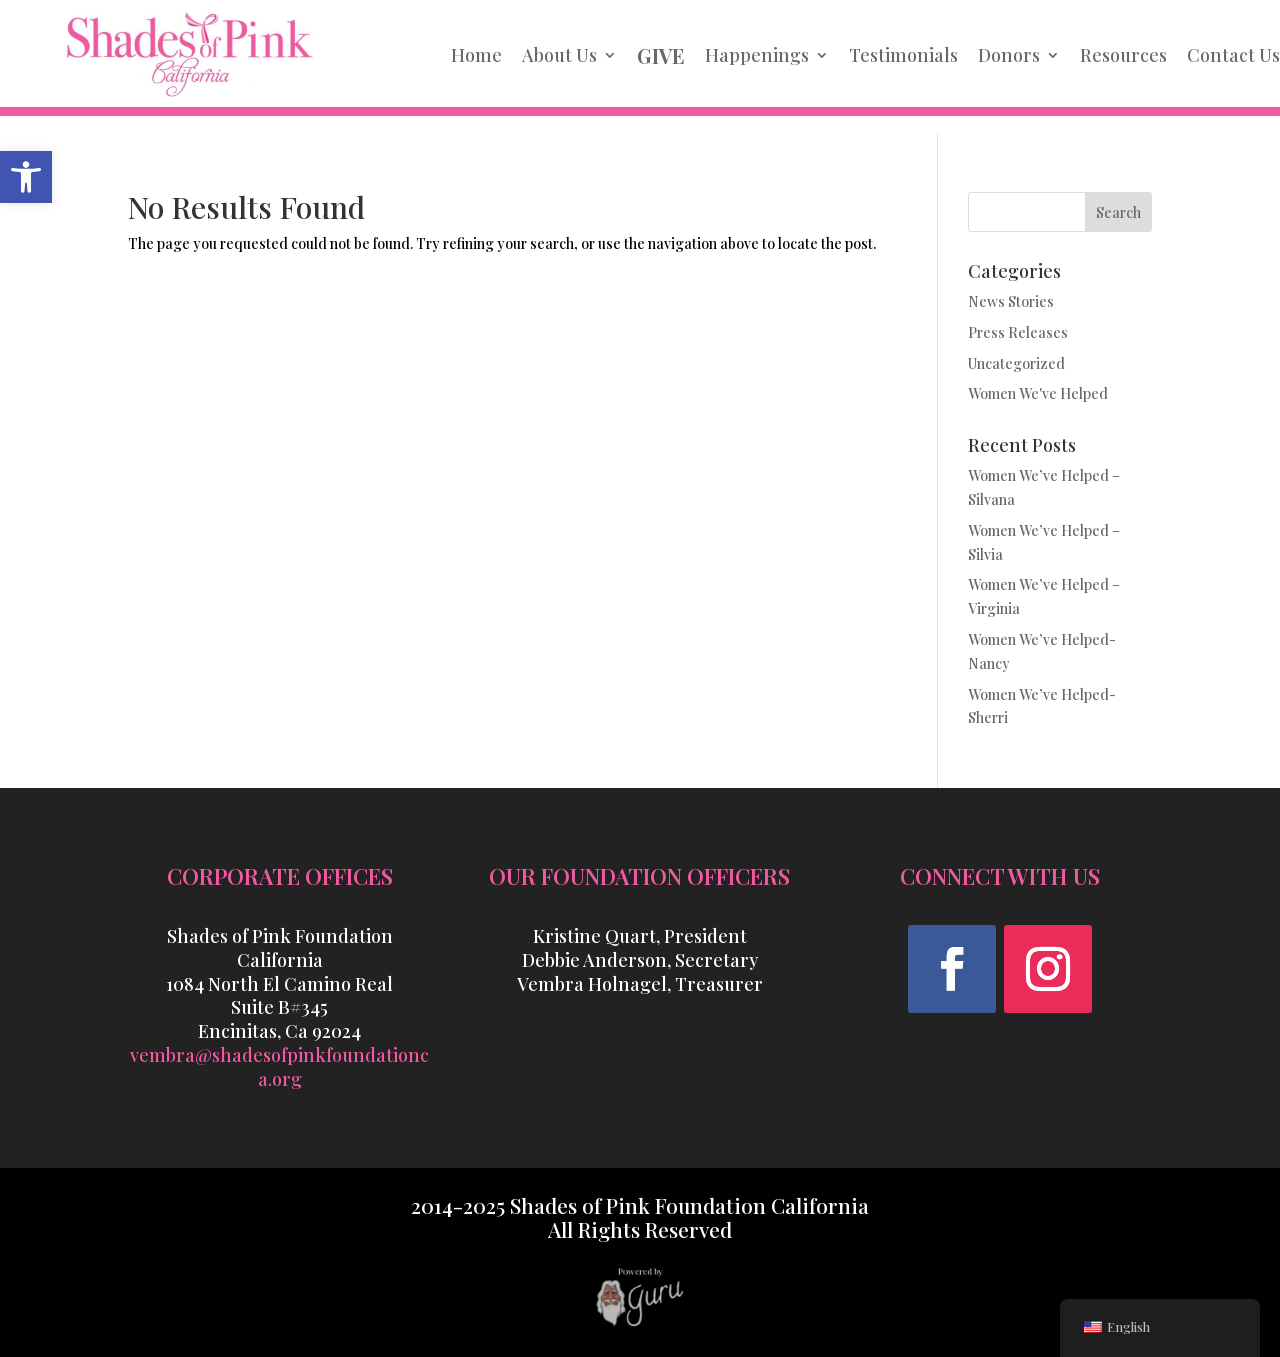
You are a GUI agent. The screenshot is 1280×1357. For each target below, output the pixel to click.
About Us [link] (559, 55)
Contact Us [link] (1233, 55)
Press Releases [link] (1018, 332)
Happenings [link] (757, 55)
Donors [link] (1009, 55)
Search (1118, 212)
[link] (26, 177)
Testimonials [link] (903, 55)
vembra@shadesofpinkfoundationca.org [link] (279, 1067)
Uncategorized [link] (1016, 363)
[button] (952, 969)
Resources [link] (1123, 55)
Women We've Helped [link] (1038, 393)
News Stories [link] (1011, 301)
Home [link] (476, 55)
